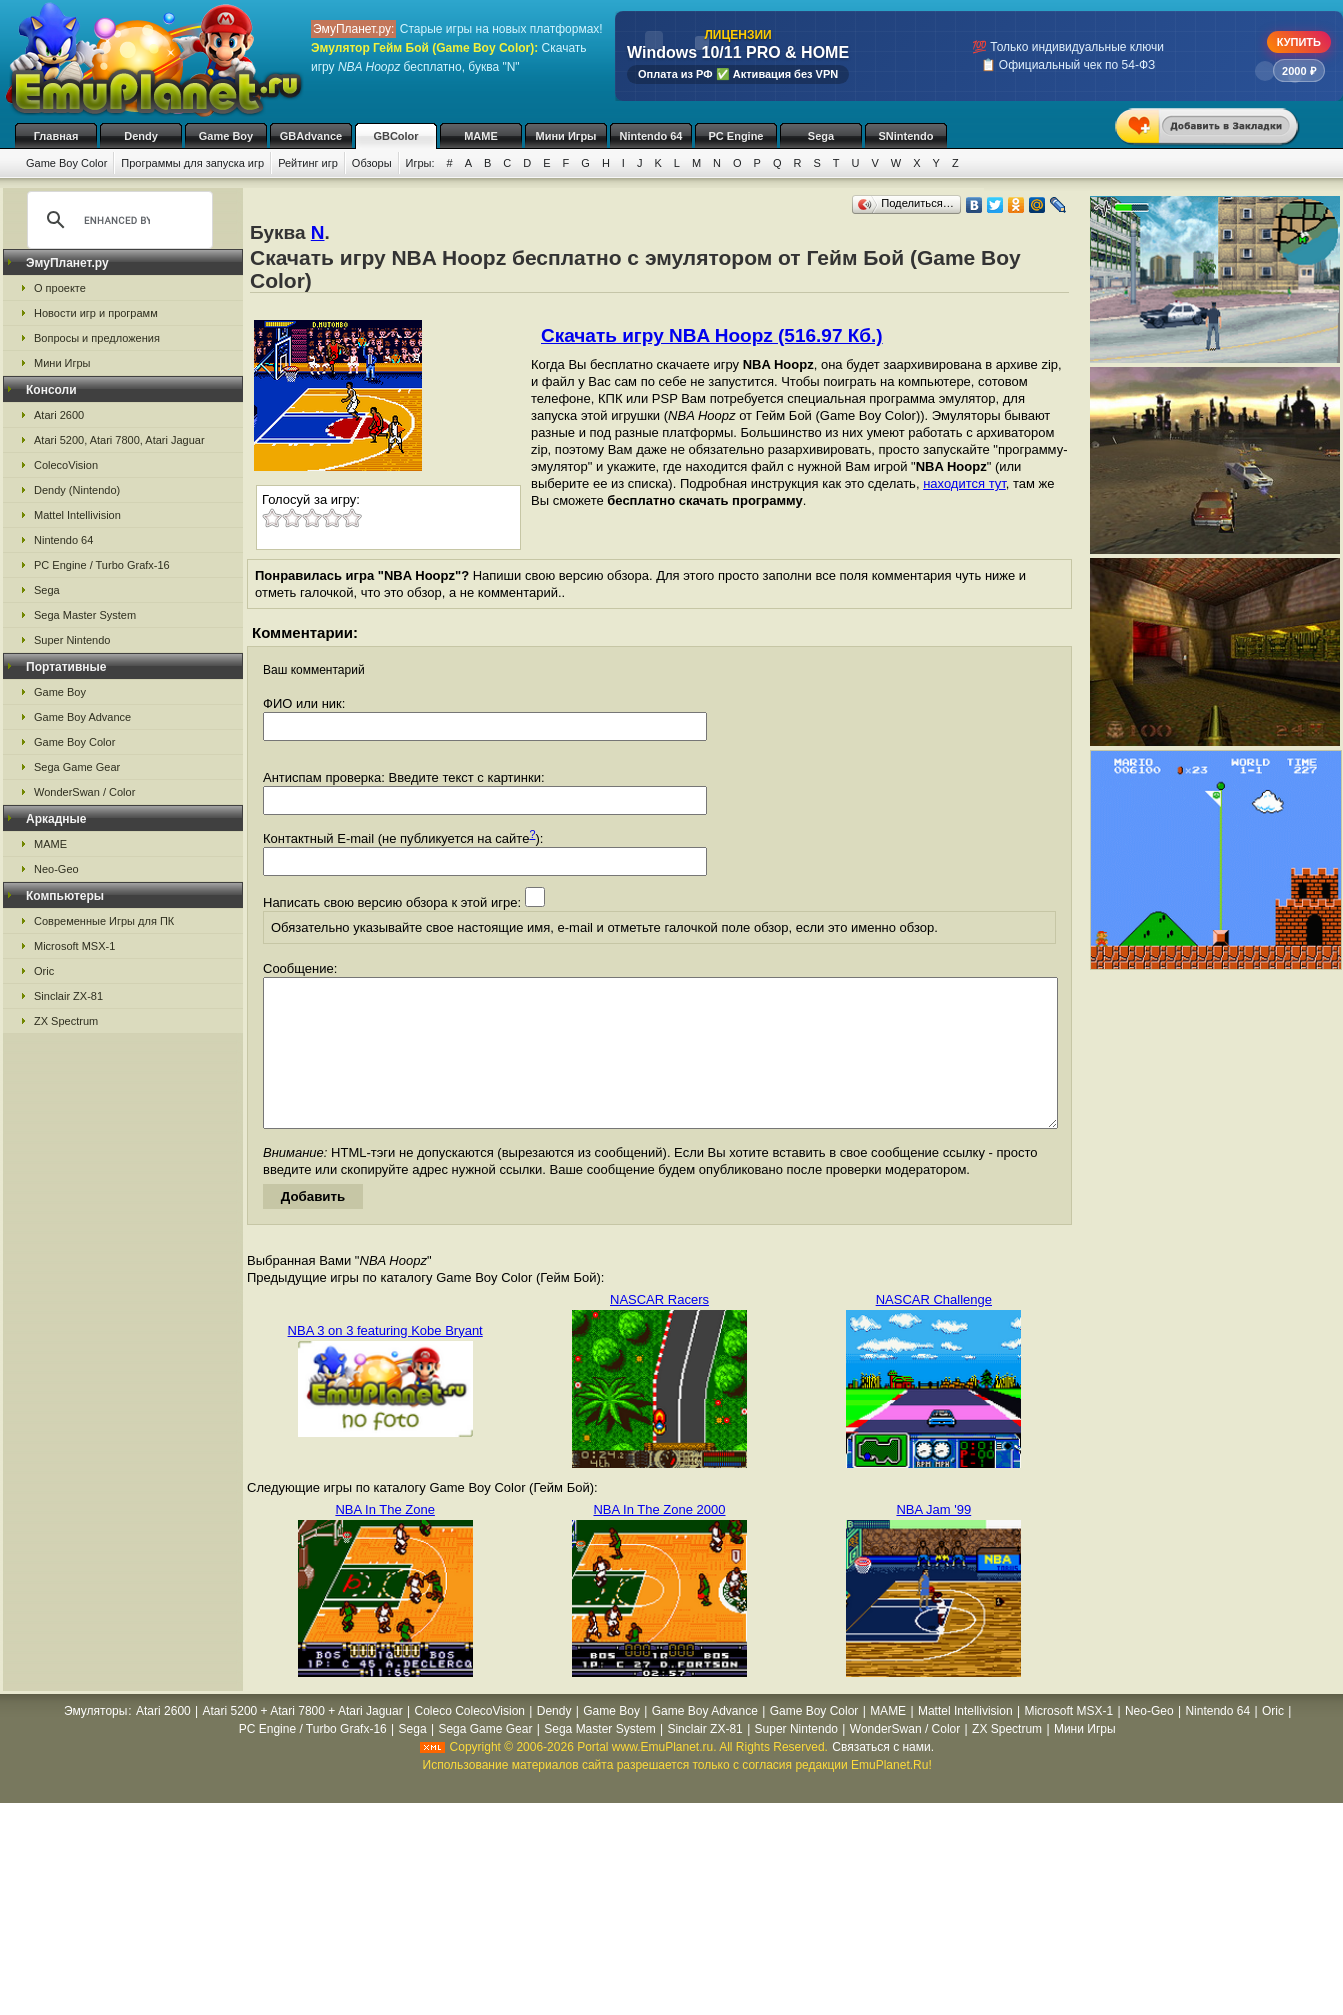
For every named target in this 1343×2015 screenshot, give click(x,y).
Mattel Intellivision (77, 515)
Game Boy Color (66, 163)
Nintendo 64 (651, 136)
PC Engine (735, 136)
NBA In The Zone (385, 1539)
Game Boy (226, 136)
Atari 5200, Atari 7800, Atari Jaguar (119, 440)
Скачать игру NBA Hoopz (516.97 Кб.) (712, 335)
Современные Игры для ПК (104, 921)
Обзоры (372, 163)
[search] (117, 220)
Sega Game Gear (77, 767)
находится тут (964, 483)
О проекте (60, 288)
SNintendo (906, 136)
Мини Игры (566, 136)
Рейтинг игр (308, 163)
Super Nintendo (72, 640)
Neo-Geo (56, 869)
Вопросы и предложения (97, 338)
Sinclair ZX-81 (68, 996)
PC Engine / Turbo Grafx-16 (102, 565)
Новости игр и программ (96, 313)
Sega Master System (85, 615)
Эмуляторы (95, 1741)
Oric (44, 971)
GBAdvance (311, 136)
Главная (56, 136)
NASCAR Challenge (934, 1329)
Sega (821, 136)
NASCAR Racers (659, 1329)
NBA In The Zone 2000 (659, 1539)
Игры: (420, 163)
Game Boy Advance (82, 717)
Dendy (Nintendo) (77, 490)
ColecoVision (66, 465)
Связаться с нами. (883, 1777)
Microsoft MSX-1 (74, 946)
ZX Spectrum (66, 1021)
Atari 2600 (59, 415)
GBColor (395, 136)
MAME (481, 136)
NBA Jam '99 (933, 1539)
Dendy (141, 136)
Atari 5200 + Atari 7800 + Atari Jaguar (303, 1741)
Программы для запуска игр (192, 163)
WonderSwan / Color (84, 792)
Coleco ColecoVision (469, 1741)
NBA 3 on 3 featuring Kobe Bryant (385, 1360)
